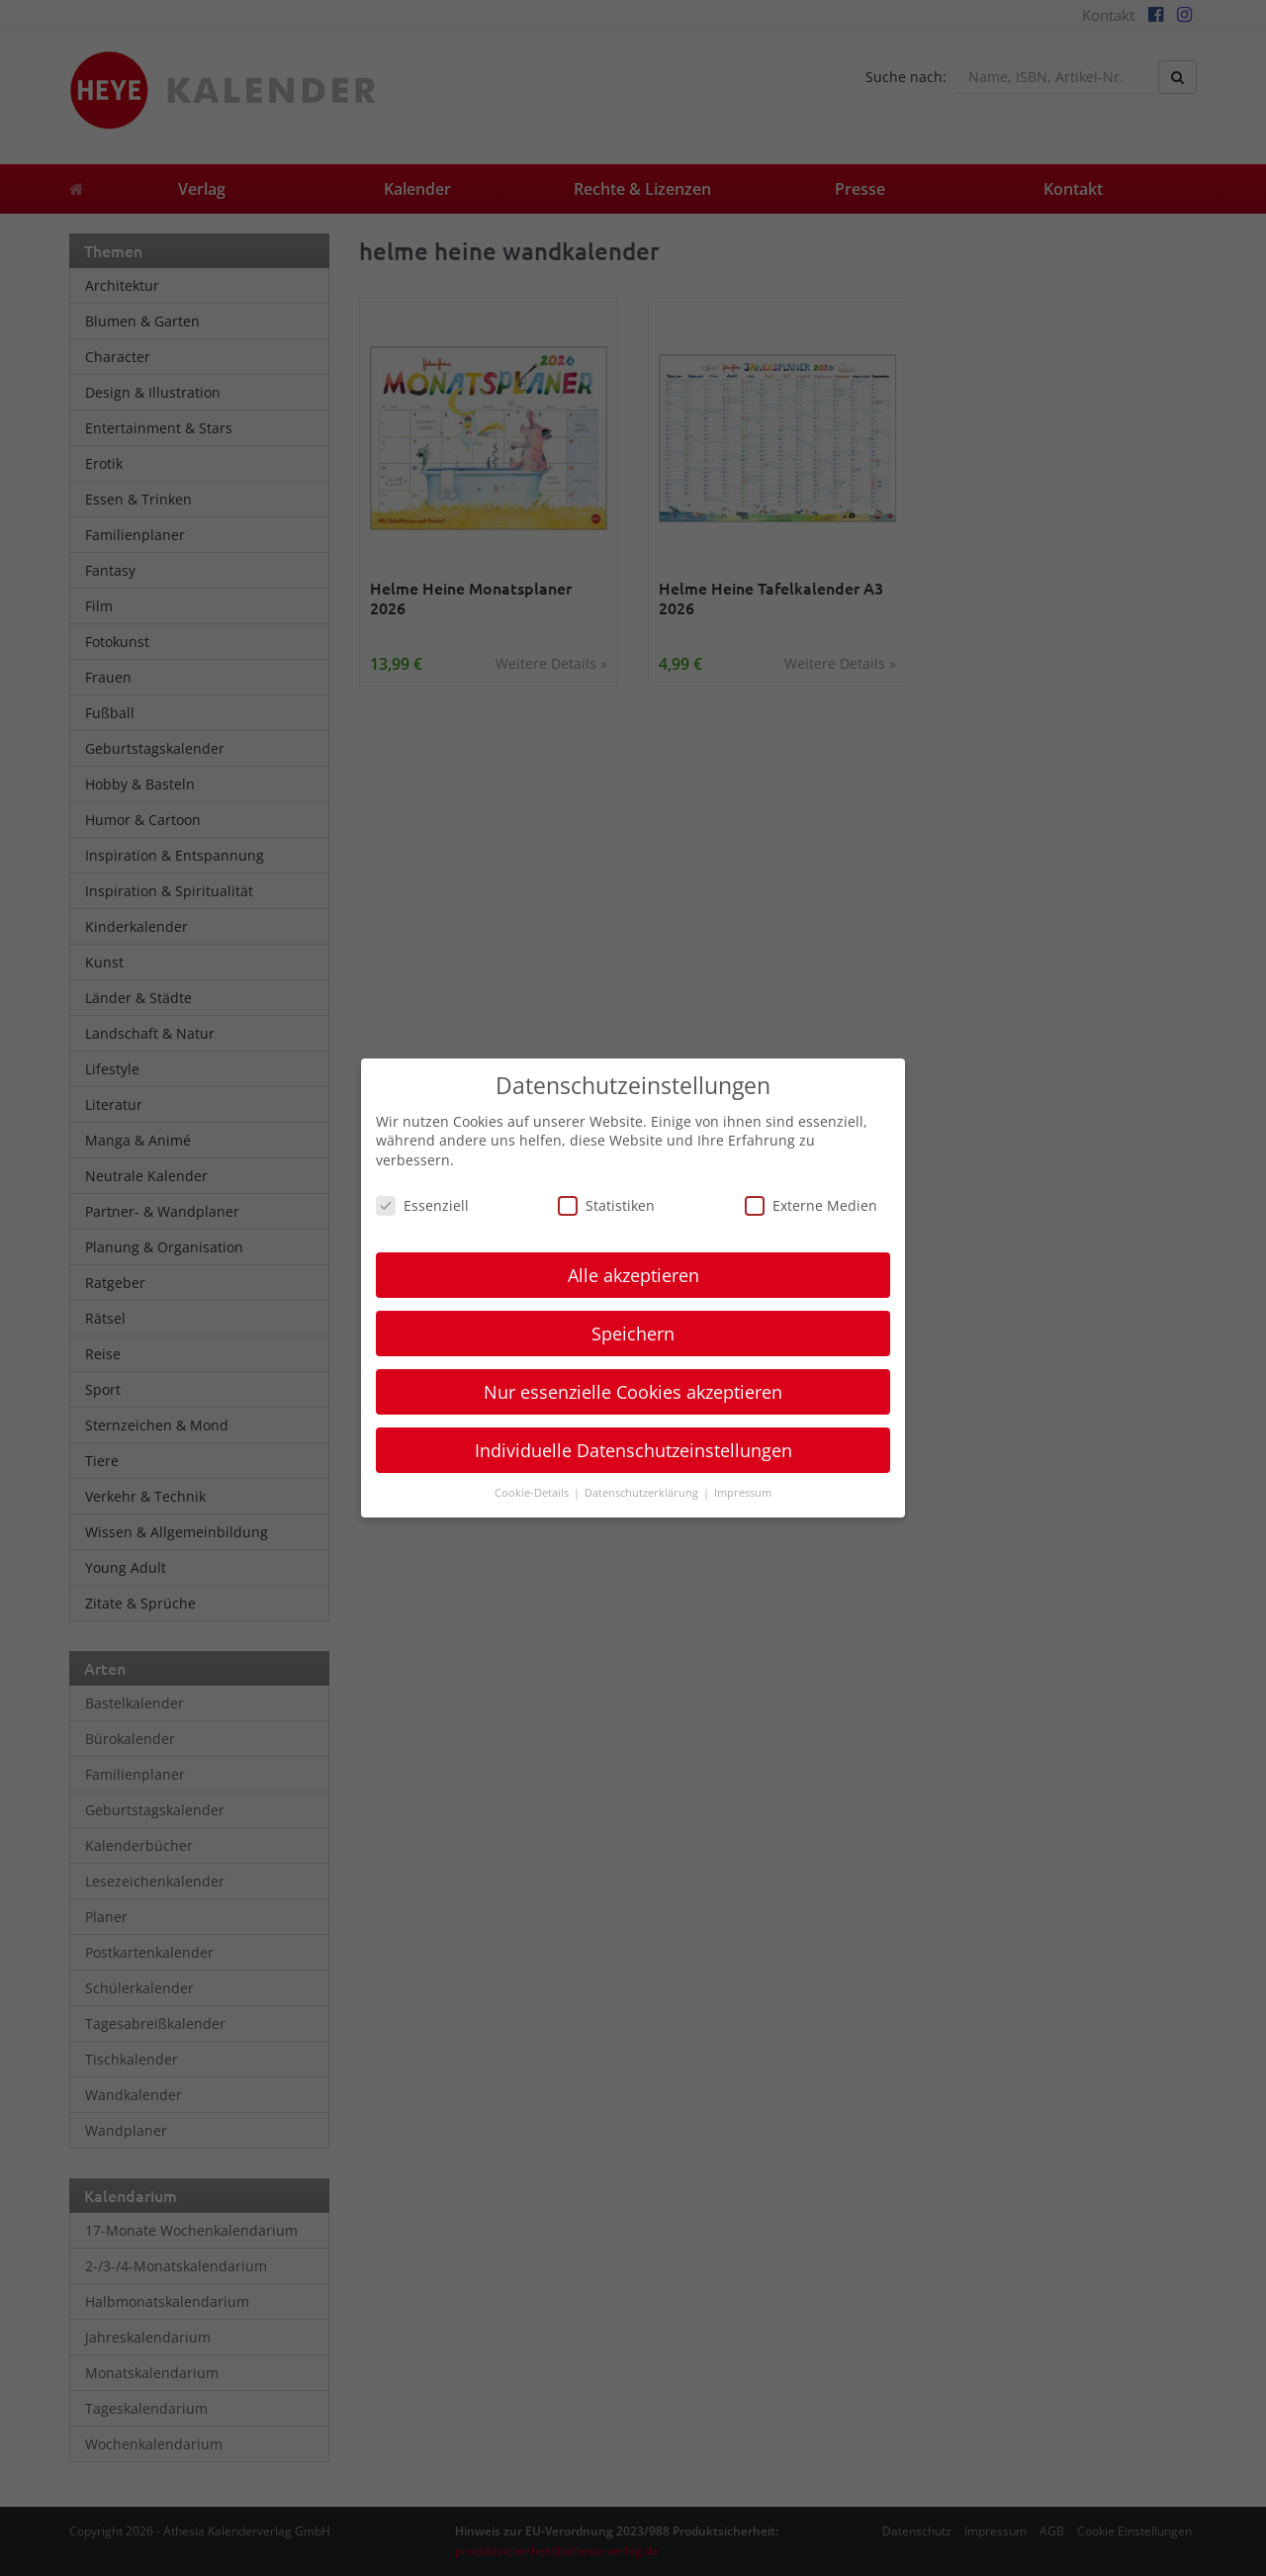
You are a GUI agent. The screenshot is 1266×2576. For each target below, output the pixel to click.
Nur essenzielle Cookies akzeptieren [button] (633, 1392)
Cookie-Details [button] (533, 1493)
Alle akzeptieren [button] (633, 1275)
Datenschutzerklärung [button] (643, 1493)
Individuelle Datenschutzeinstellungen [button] (633, 1450)
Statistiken (606, 1205)
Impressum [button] (742, 1493)
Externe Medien (811, 1205)
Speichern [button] (633, 1333)
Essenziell (422, 1205)
